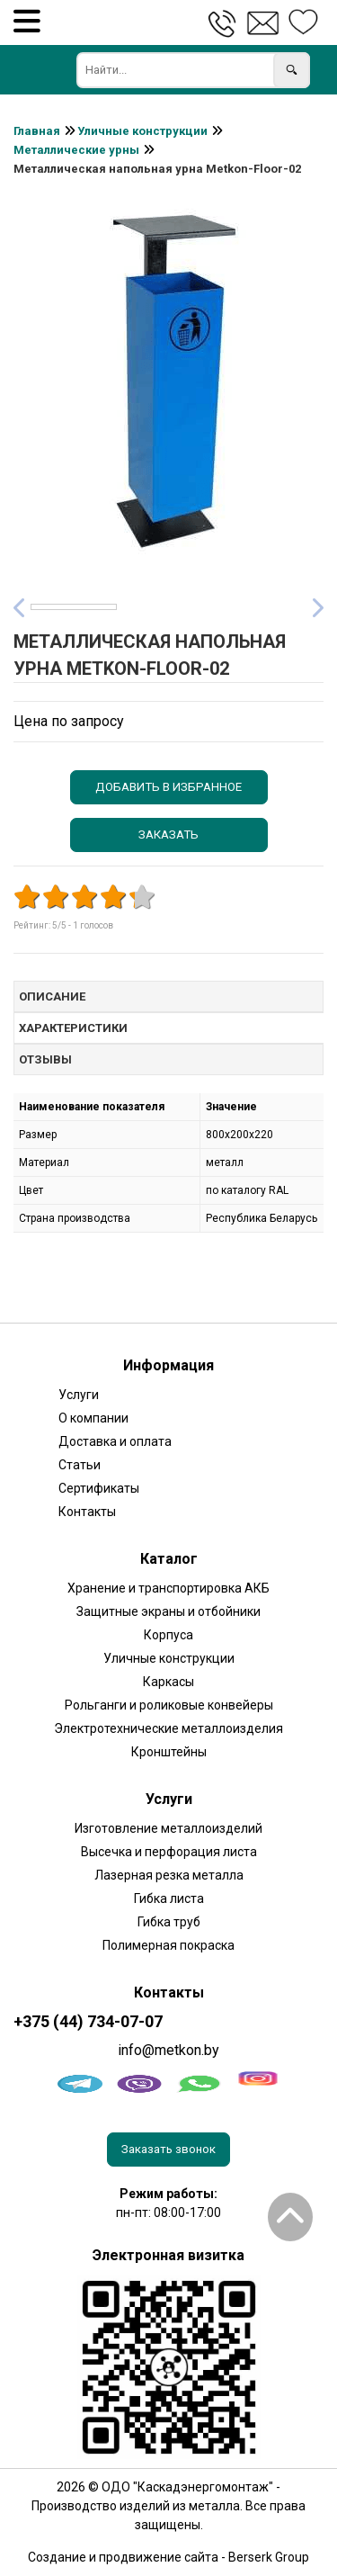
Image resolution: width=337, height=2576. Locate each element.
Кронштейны (169, 1752)
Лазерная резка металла (169, 1875)
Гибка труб (168, 1922)
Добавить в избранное (168, 787)
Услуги (78, 1394)
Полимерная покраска (168, 1945)
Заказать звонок (168, 2149)
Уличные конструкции (169, 1658)
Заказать (168, 834)
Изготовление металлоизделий (168, 1828)
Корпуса (168, 1635)
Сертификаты (98, 1488)
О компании (93, 1418)
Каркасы (168, 1681)
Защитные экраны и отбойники (168, 1611)
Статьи (79, 1465)
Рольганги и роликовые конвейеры (169, 1705)
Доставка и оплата (115, 1441)
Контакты (87, 1511)
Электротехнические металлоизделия (168, 1728)
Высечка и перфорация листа (169, 1851)
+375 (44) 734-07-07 (88, 2022)
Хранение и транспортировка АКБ (168, 1588)
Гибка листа (169, 1898)
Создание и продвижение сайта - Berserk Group (168, 2557)
